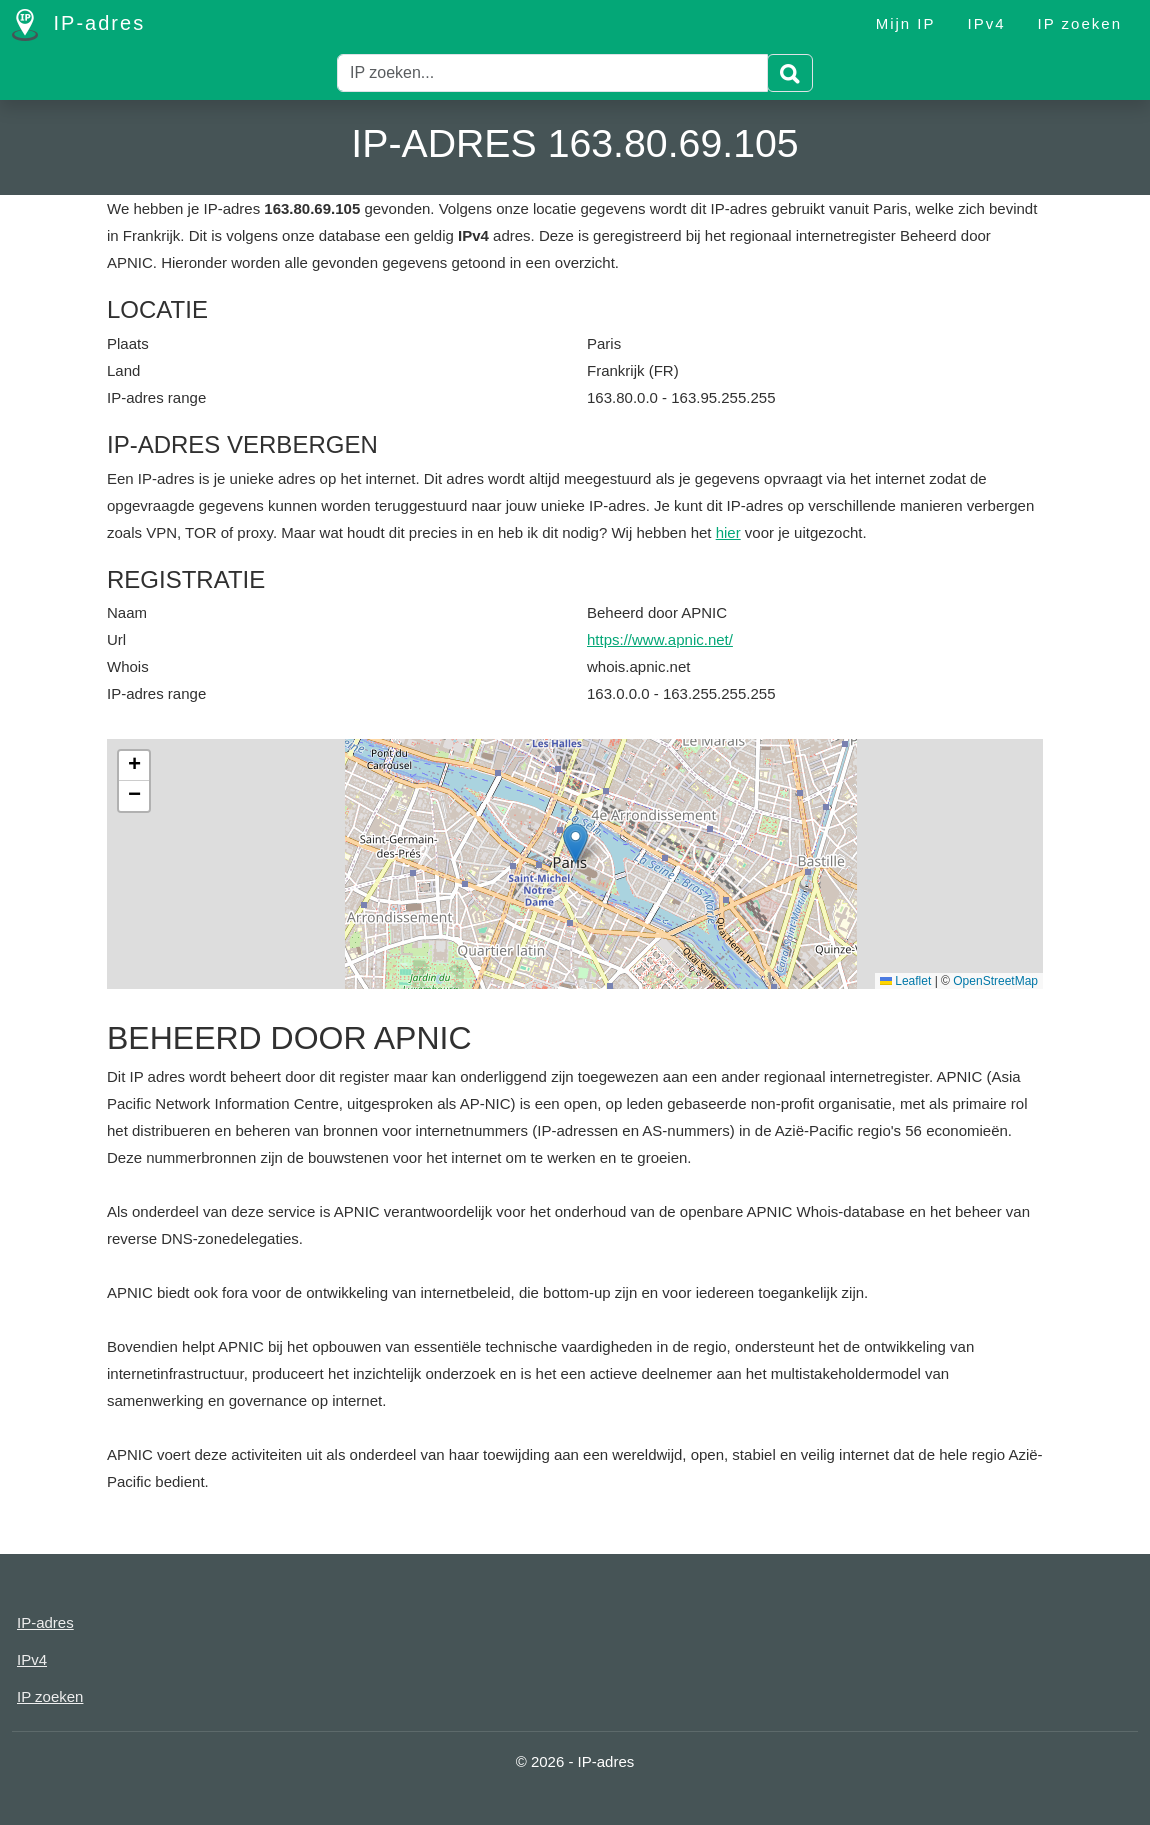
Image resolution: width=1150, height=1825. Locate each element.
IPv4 (987, 23)
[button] (575, 843)
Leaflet (905, 981)
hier (728, 532)
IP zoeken (1080, 23)
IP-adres (78, 25)
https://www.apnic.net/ (660, 639)
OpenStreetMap (995, 981)
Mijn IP (906, 23)
